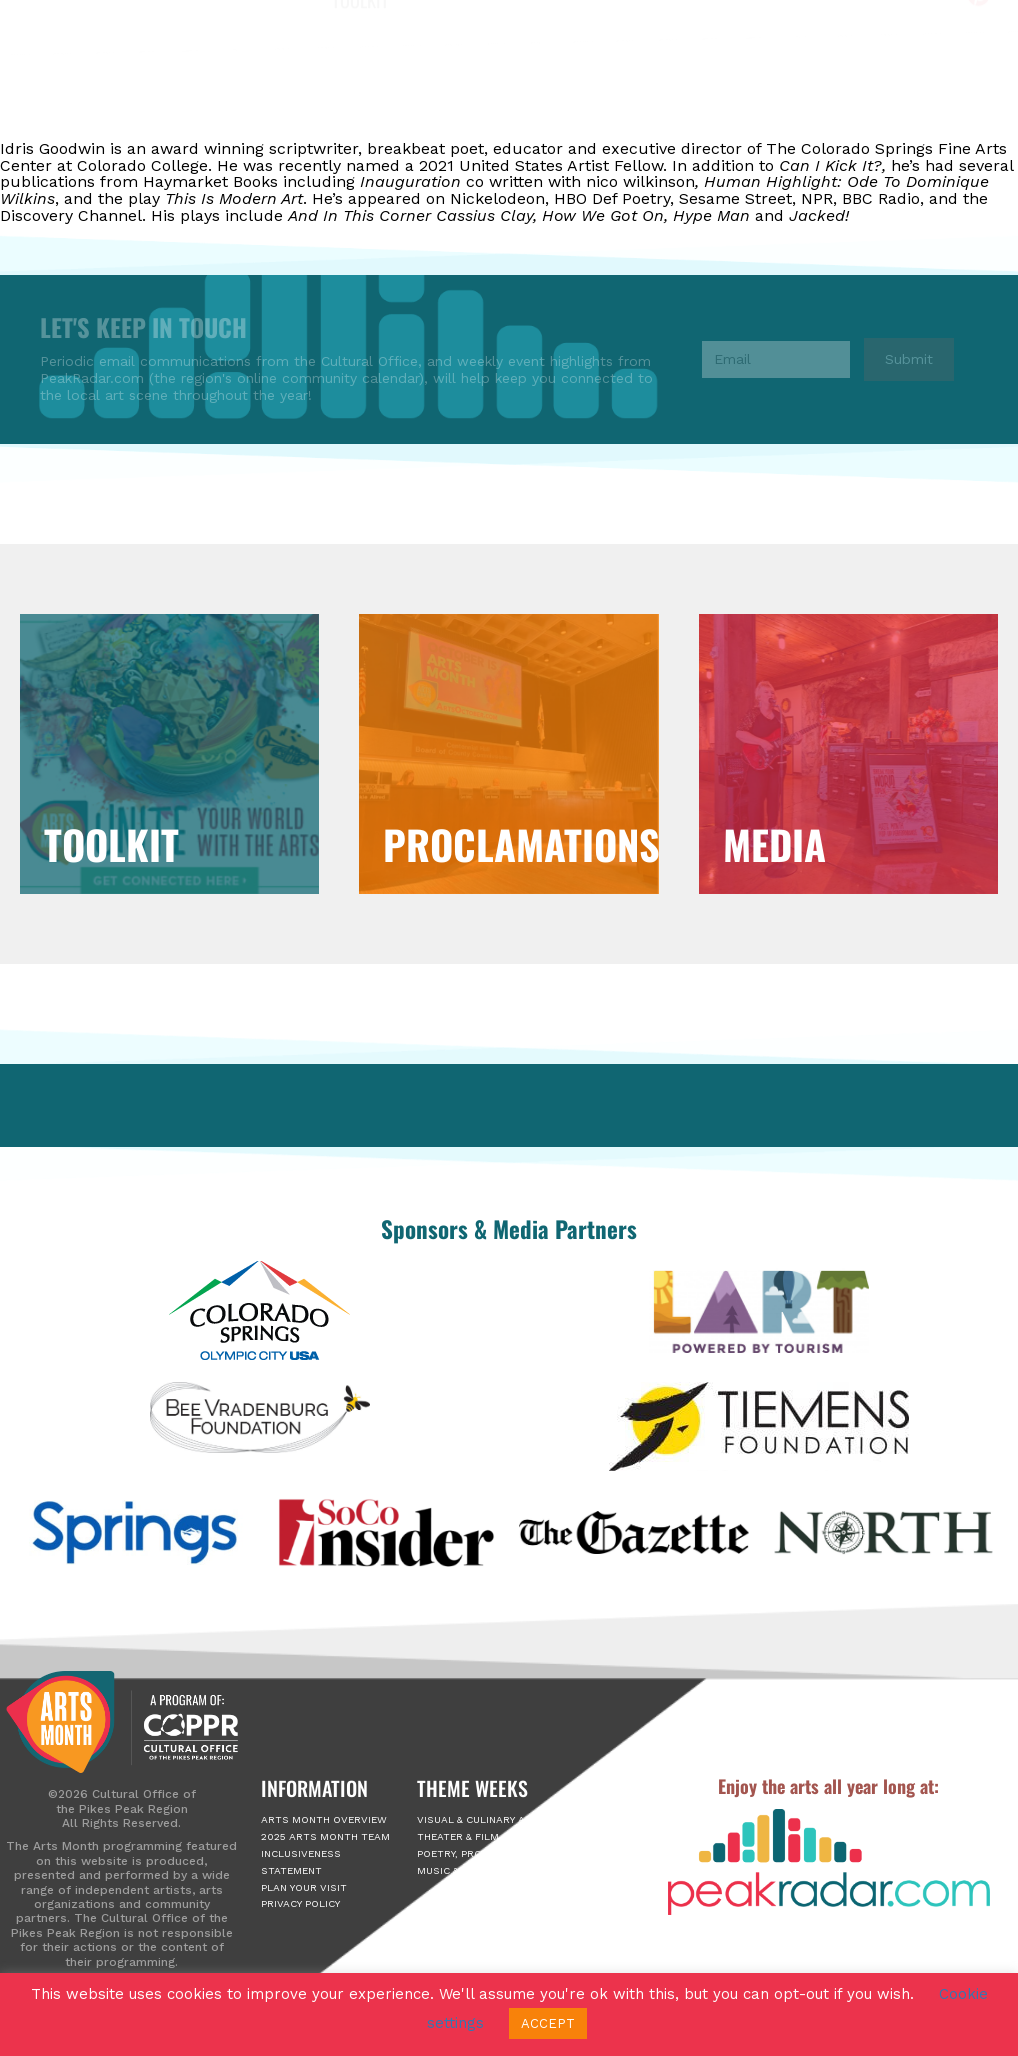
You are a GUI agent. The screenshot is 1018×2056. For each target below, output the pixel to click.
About (338, 80)
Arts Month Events (469, 80)
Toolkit (360, 126)
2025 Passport (632, 80)
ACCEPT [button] (548, 2023)
